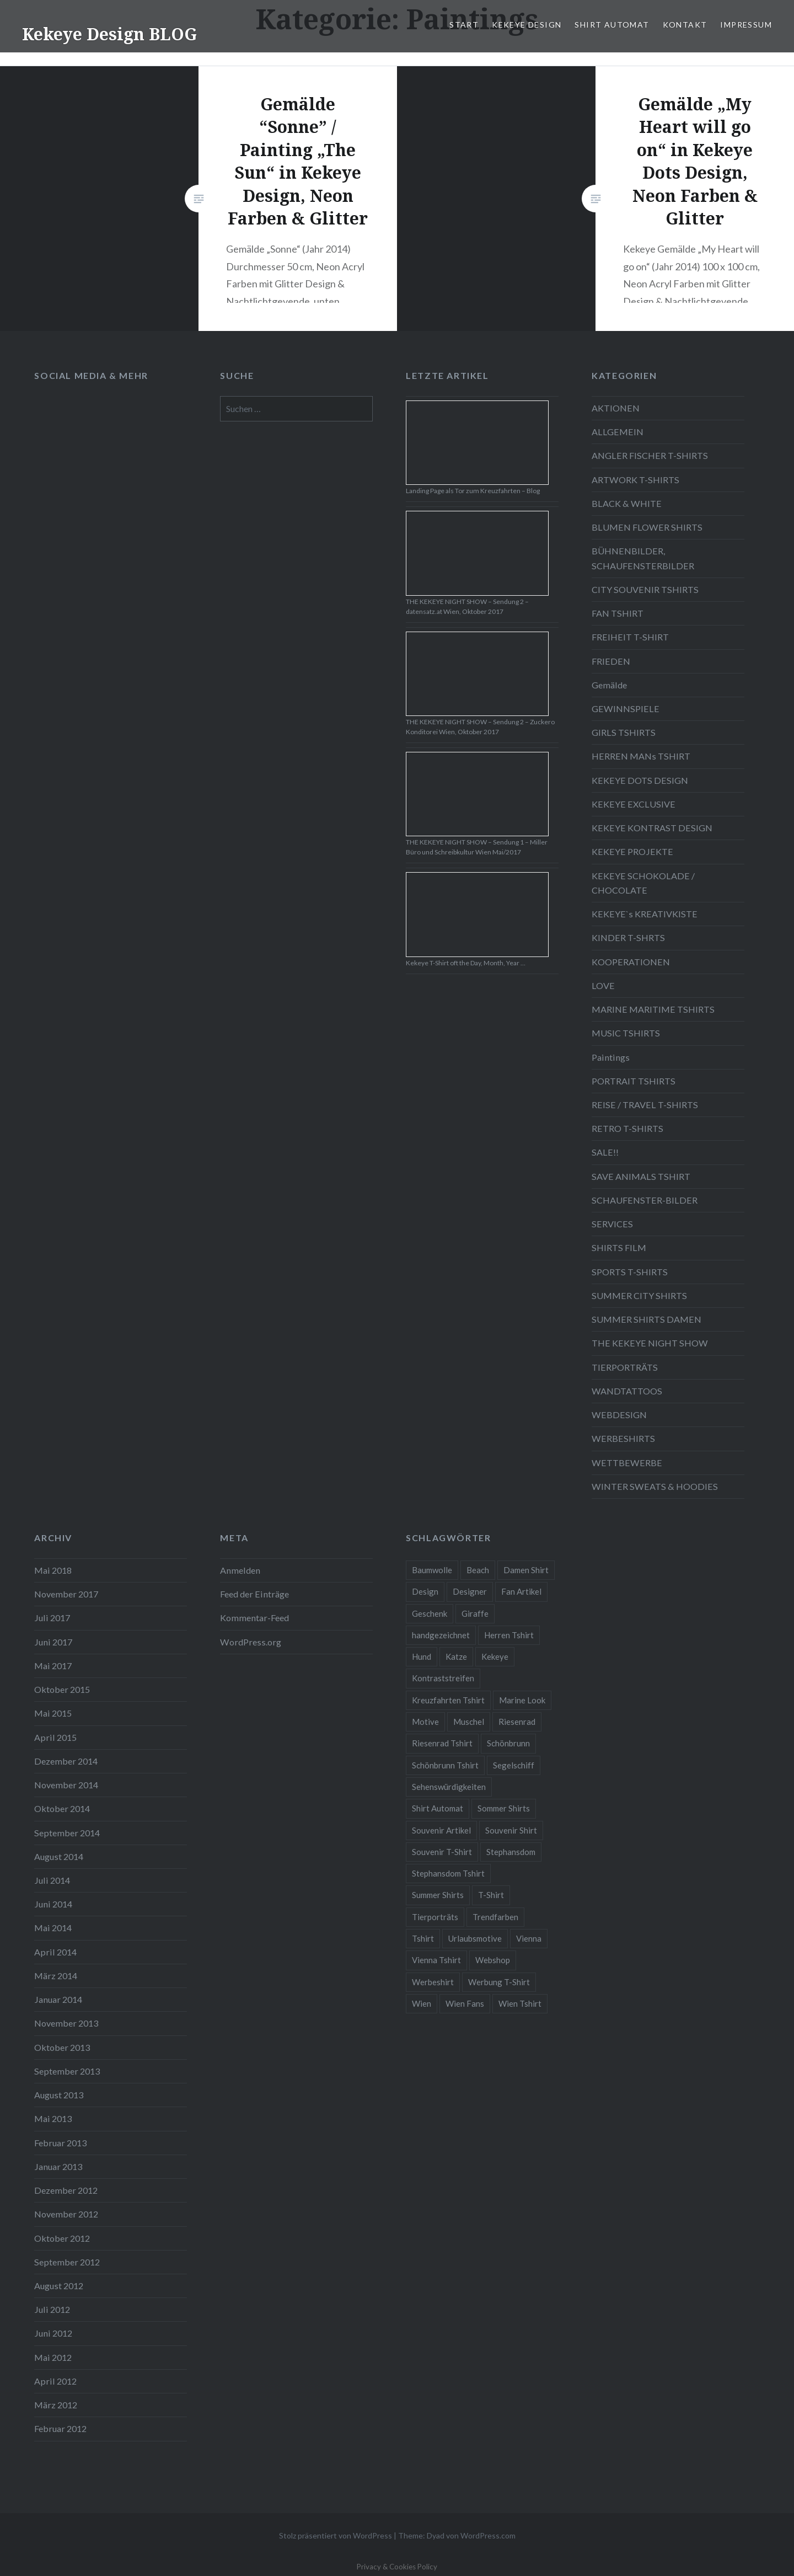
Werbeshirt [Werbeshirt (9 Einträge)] (433, 1982)
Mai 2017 (53, 1665)
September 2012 (67, 2262)
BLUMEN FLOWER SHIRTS (647, 527)
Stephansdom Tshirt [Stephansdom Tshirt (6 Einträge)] (448, 1873)
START (464, 24)
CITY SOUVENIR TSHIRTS (645, 589)
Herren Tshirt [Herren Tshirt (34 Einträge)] (509, 1635)
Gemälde (609, 685)
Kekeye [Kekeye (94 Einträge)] (494, 1656)
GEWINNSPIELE (625, 708)
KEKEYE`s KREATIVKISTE (645, 913)
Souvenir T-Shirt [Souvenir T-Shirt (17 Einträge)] (442, 1852)
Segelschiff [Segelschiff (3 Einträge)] (513, 1765)
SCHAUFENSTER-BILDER (645, 1200)
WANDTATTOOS (627, 1391)
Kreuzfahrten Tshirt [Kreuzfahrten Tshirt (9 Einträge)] (448, 1700)
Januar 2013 (58, 2166)
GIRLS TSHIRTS (624, 732)
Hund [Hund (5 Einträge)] (421, 1656)
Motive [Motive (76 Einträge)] (425, 1722)
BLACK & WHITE (627, 503)
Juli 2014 (52, 1880)
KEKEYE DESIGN (526, 24)
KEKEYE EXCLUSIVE (633, 804)
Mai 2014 (53, 1927)
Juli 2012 (52, 2309)
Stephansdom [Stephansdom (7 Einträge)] (510, 1852)
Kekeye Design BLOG (109, 34)
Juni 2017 (53, 1642)
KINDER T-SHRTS (628, 937)
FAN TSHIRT (617, 613)
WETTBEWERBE (627, 1462)
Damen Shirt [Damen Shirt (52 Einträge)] (526, 1570)
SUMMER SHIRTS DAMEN (646, 1319)
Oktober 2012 (62, 2238)
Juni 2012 (53, 2333)
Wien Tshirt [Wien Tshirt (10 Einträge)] (519, 2003)
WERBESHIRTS (623, 1438)
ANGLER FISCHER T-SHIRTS (650, 455)
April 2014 (55, 1952)
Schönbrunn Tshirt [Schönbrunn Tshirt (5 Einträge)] (445, 1765)
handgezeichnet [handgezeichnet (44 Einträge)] (441, 1635)
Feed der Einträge (254, 1594)
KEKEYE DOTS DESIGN (640, 780)
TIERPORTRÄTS (625, 1367)
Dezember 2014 (66, 1761)
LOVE (603, 985)
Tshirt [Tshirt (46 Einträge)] (423, 1938)
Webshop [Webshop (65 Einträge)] (492, 1960)
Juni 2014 (53, 1904)
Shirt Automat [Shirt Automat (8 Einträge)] (437, 1808)
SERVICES (612, 1223)
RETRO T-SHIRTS (627, 1128)
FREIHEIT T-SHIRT (630, 637)
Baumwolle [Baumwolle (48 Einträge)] (432, 1570)
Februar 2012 (60, 2428)
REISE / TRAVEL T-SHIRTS (645, 1104)
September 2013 (67, 2071)
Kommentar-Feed (254, 1617)
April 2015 (55, 1737)
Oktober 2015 (62, 1689)
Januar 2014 (58, 1999)
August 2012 (58, 2285)
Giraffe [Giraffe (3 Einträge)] (475, 1613)
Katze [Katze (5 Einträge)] (456, 1656)
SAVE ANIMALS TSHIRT (641, 1176)
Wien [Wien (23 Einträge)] (421, 2003)
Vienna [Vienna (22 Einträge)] (528, 1938)
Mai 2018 (53, 1570)
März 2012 (55, 2404)
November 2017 (66, 1594)
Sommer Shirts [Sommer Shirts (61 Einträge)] (504, 1808)
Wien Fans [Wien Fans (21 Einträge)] (465, 2003)
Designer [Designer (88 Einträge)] (470, 1591)
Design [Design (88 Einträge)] (425, 1591)
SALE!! (605, 1152)
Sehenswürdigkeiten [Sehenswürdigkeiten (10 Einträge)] (449, 1787)
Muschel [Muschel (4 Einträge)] (468, 1722)
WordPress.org (250, 1642)
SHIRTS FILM (619, 1247)
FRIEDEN (611, 661)
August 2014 (58, 1856)
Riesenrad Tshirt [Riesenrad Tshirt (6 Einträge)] (442, 1743)
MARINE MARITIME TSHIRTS (653, 1009)
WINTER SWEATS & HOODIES (655, 1486)
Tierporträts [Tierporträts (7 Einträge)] (435, 1917)
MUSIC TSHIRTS (626, 1033)
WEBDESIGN (619, 1414)
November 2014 (66, 1784)
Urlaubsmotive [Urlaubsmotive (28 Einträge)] (475, 1938)
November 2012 (66, 2214)
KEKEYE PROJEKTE (632, 851)
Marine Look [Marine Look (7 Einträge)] (522, 1700)
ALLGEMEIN (617, 431)
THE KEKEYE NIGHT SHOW (650, 1343)
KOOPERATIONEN (631, 961)
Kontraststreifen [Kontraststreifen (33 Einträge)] (443, 1678)
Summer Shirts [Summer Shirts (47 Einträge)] (438, 1895)
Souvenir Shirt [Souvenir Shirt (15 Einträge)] (511, 1830)
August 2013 (58, 2094)
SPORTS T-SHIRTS (630, 1271)
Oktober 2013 (62, 2047)
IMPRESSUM (746, 24)
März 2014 (55, 1975)
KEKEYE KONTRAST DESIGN (652, 827)
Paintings (611, 1057)
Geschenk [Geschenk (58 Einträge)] (429, 1613)
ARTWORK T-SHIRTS (635, 479)
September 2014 (67, 1832)
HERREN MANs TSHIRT (641, 756)
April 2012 (55, 2381)
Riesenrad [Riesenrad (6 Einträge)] (516, 1722)
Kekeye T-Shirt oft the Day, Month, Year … (465, 963)
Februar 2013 (60, 2142)
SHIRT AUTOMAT (612, 24)
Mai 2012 (53, 2357)
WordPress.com (488, 2535)
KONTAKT (685, 24)
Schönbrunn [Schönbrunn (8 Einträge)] (508, 1743)
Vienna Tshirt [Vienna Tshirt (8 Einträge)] (436, 1960)
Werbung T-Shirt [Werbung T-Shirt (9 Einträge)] (499, 1982)
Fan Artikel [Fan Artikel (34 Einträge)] (521, 1591)
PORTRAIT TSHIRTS (633, 1081)
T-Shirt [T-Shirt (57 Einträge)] (491, 1895)
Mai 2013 (53, 2118)
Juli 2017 (52, 1617)
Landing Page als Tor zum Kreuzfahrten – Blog (473, 491)
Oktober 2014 (62, 1808)
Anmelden (240, 1570)
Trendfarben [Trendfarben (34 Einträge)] (495, 1917)
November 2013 (66, 2023)
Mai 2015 (53, 1713)
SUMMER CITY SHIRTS (639, 1295)
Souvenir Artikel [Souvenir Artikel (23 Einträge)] (441, 1830)
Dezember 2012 (66, 2190)
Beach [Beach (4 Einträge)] (477, 1570)
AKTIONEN (616, 408)
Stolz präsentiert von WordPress (335, 2535)
